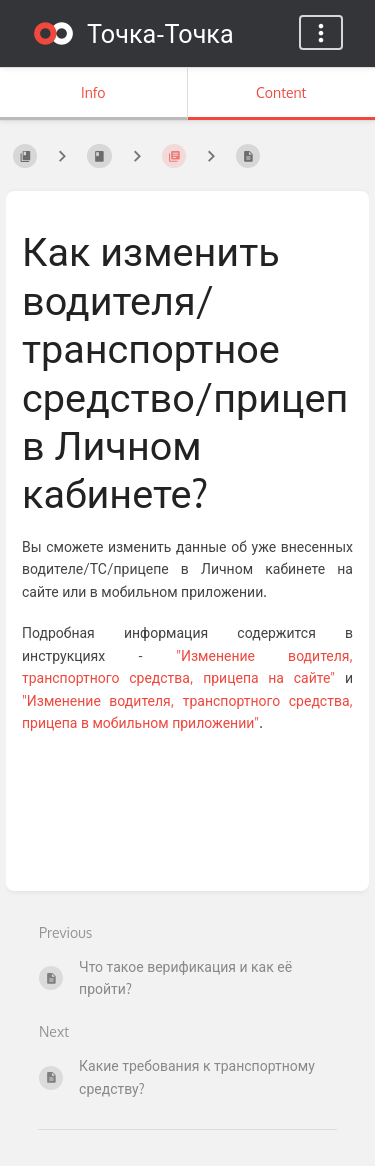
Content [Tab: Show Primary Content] (281, 92)
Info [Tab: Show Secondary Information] (93, 92)
